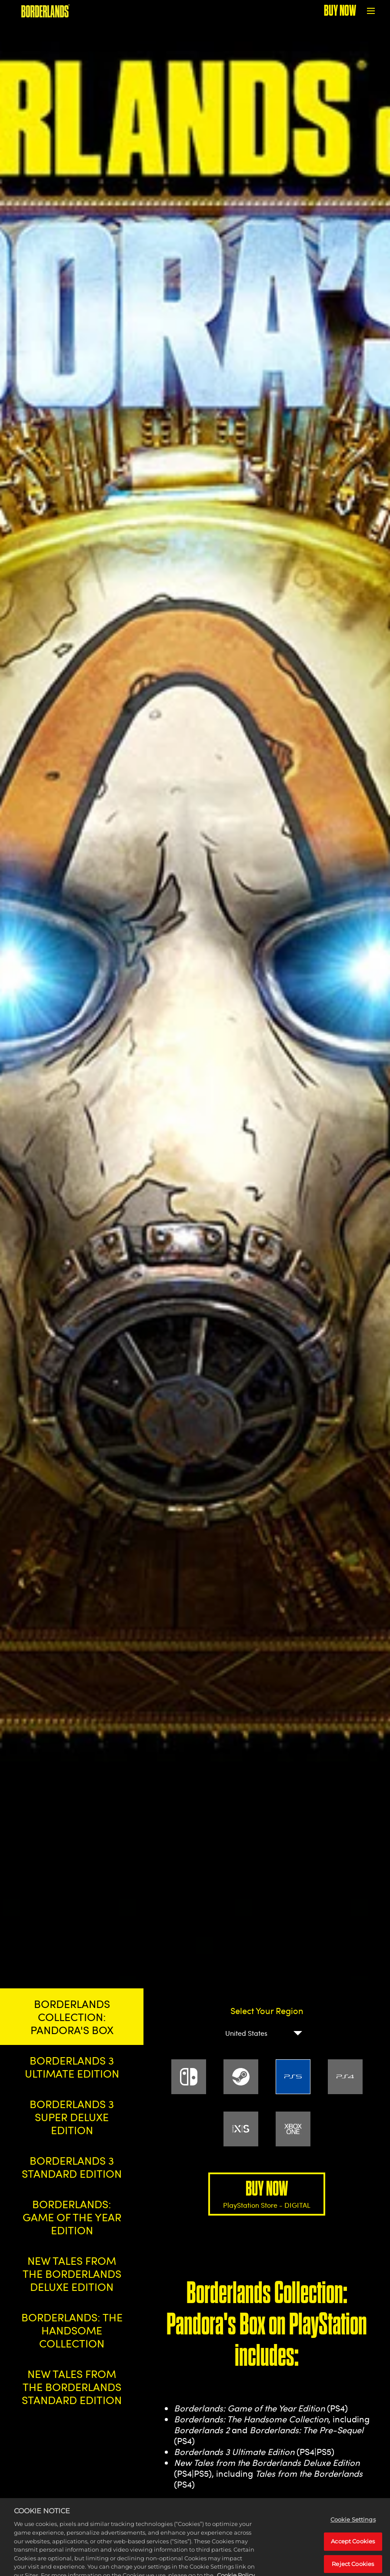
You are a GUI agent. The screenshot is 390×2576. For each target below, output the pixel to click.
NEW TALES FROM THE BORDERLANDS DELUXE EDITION (72, 2273)
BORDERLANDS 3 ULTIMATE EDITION (72, 2067)
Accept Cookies (353, 2557)
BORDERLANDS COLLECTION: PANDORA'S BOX (71, 2016)
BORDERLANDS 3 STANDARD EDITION (72, 2167)
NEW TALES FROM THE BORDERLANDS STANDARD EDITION (72, 2386)
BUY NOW (266, 2194)
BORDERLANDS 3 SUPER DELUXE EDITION (72, 2116)
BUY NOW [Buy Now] (340, 11)
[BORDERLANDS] (45, 10)
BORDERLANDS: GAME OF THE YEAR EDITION (72, 2216)
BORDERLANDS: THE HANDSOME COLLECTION (72, 2330)
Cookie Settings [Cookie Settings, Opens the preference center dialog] (353, 2535)
